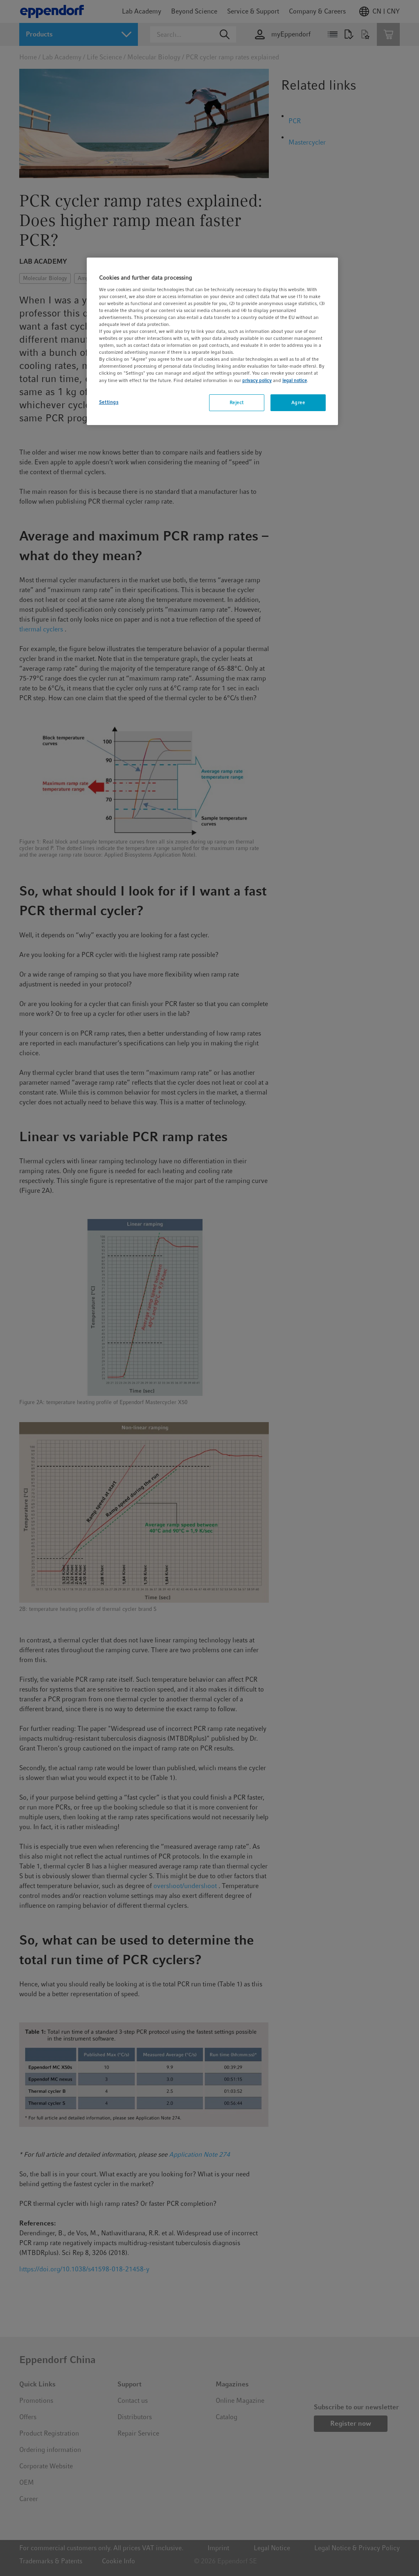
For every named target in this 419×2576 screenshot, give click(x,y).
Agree (298, 402)
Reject (237, 402)
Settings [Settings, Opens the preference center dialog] (109, 402)
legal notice (294, 380)
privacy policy (257, 380)
